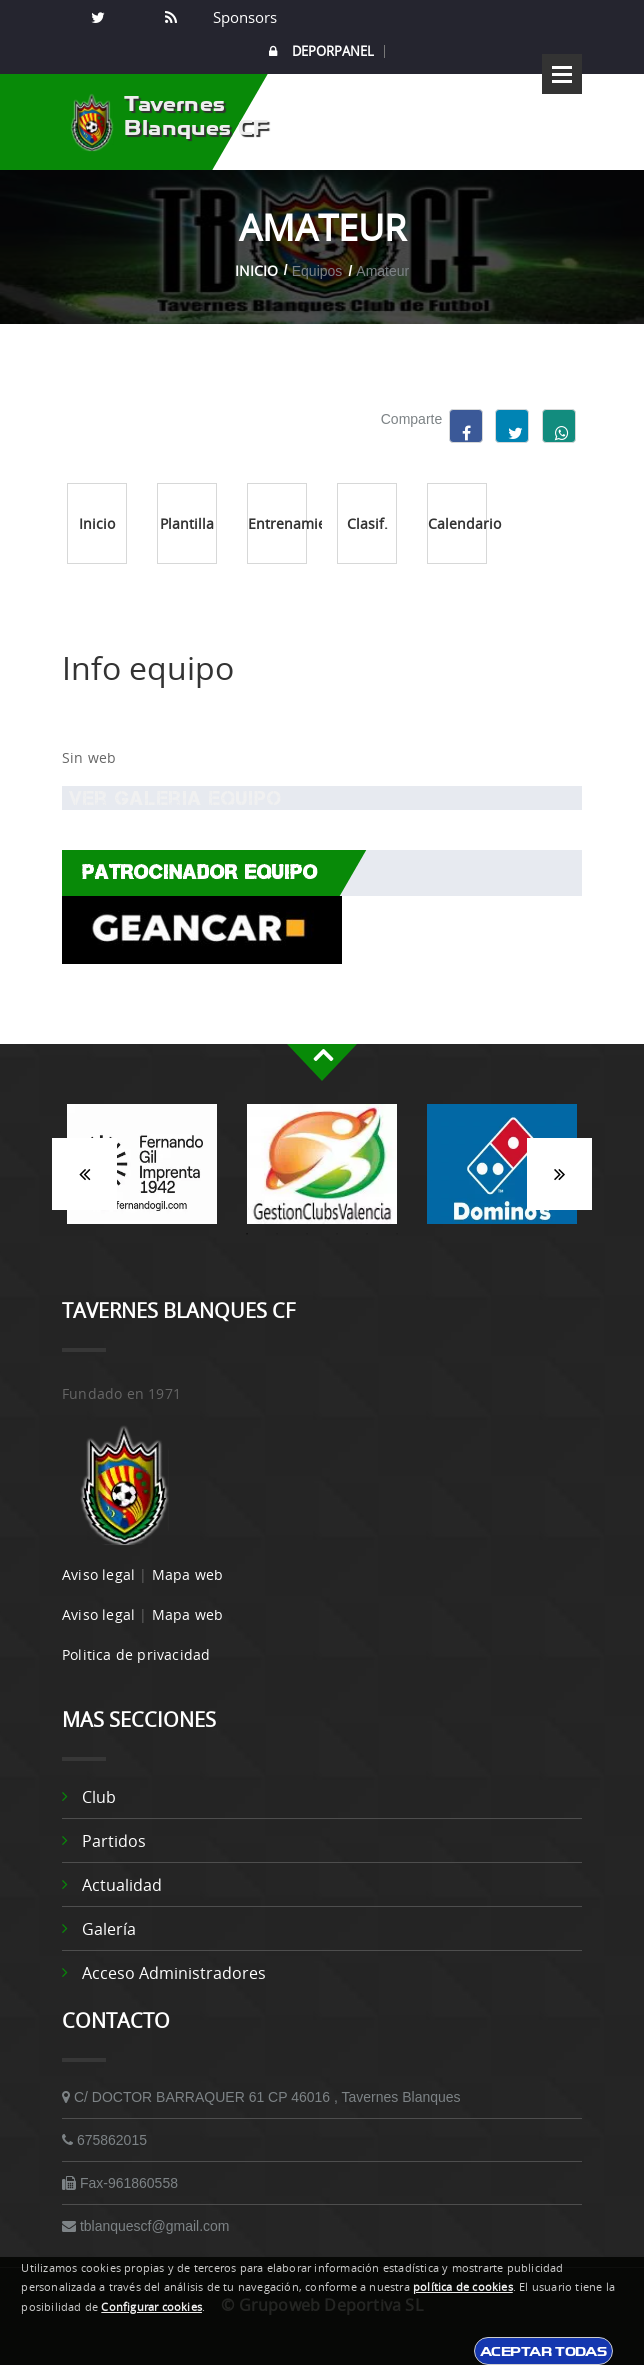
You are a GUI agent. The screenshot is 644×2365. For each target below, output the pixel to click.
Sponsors (243, 17)
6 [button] (397, 1234)
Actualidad (122, 1885)
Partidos (114, 1841)
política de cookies (463, 2287)
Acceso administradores (174, 1973)
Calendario (457, 523)
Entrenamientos (277, 523)
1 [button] (247, 1234)
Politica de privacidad (136, 1654)
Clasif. (367, 523)
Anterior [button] (84, 1174)
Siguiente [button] (559, 1174)
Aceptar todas (543, 2351)
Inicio (256, 270)
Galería (109, 1929)
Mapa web (188, 1574)
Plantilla (187, 523)
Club (99, 1797)
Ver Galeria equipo (172, 798)
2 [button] (277, 1234)
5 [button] (367, 1234)
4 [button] (337, 1234)
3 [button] (307, 1234)
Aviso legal (98, 1574)
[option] (142, 1174)
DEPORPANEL (321, 51)
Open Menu (562, 74)
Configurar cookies (151, 2307)
